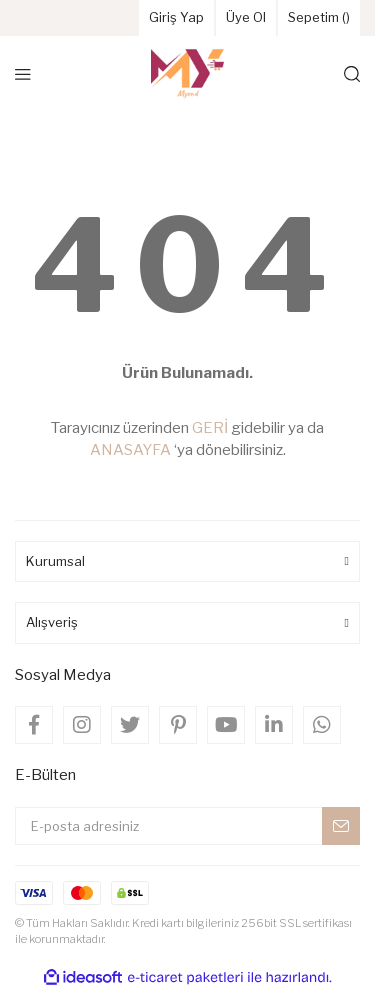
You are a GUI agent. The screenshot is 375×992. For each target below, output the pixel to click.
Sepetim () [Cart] (319, 17)
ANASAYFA (130, 450)
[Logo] (188, 74)
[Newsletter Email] (187, 826)
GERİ (210, 428)
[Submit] (341, 826)
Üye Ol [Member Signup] (246, 17)
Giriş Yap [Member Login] (176, 17)
